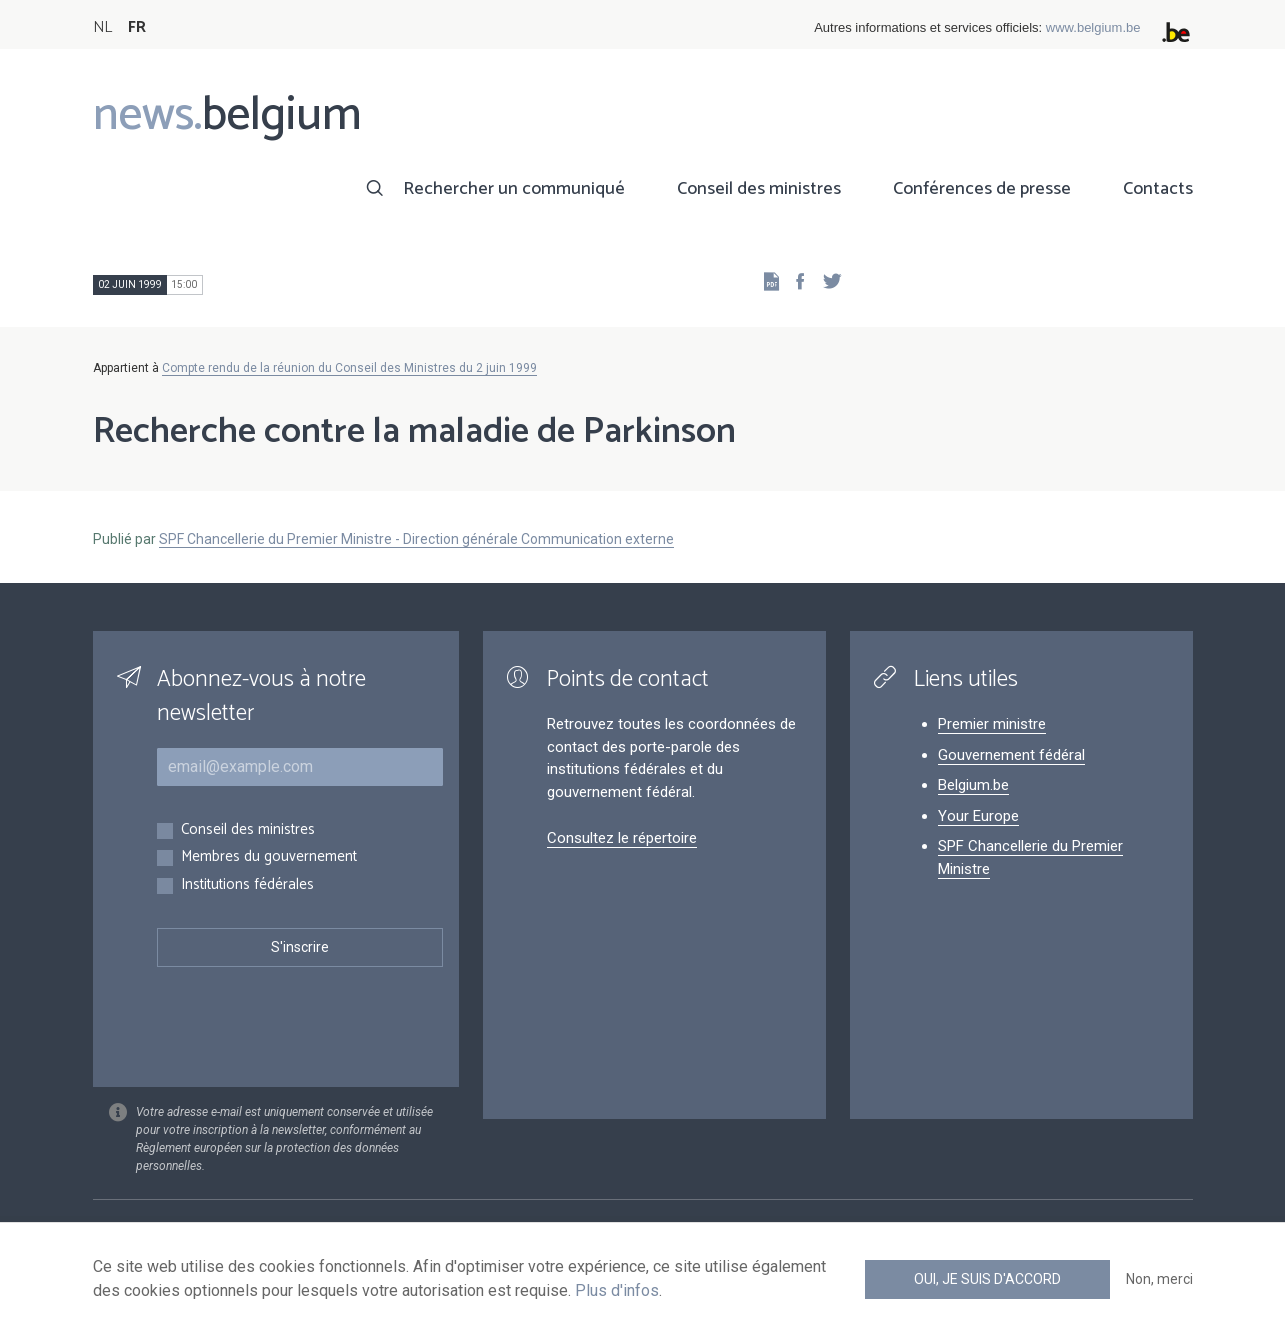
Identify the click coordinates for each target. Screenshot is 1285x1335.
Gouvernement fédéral (1011, 755)
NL (102, 27)
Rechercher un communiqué (514, 189)
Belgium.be (973, 785)
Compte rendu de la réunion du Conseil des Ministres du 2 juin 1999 (349, 368)
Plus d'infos (617, 1290)
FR (137, 27)
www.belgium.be (1093, 27)
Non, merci (1159, 1279)
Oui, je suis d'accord (987, 1279)
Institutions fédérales (247, 885)
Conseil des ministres (759, 189)
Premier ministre (992, 724)
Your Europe (978, 816)
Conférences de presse (982, 189)
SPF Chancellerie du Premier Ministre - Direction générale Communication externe (416, 539)
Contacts (1158, 189)
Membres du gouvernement (269, 857)
